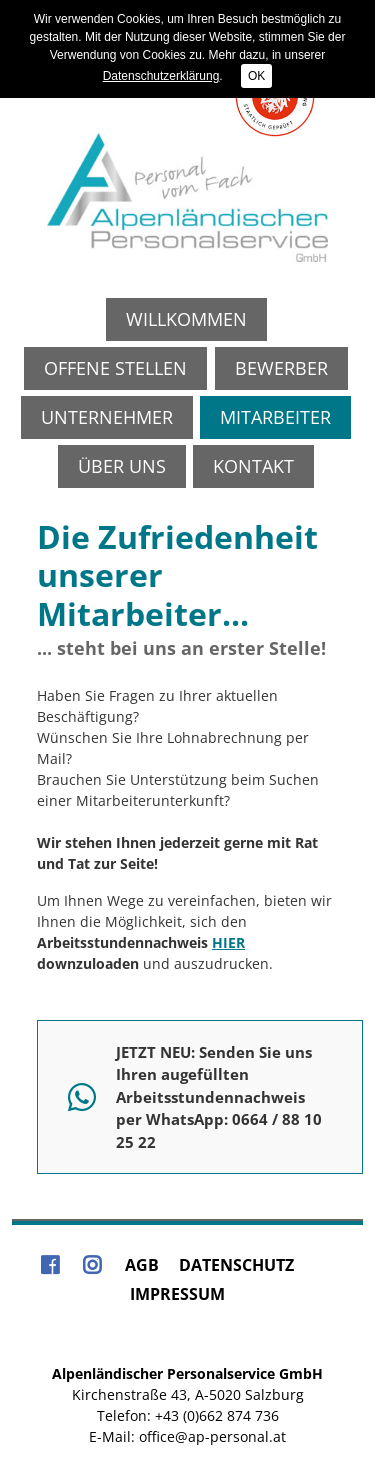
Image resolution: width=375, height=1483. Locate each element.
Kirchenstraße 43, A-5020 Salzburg (188, 1394)
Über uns (122, 466)
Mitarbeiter (275, 417)
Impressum (177, 1294)
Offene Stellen (115, 368)
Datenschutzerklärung (161, 76)
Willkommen (186, 319)
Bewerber (281, 368)
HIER (228, 942)
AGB (142, 1265)
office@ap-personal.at (212, 1436)
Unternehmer (107, 417)
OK (256, 76)
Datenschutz (236, 1265)
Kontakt (253, 466)
